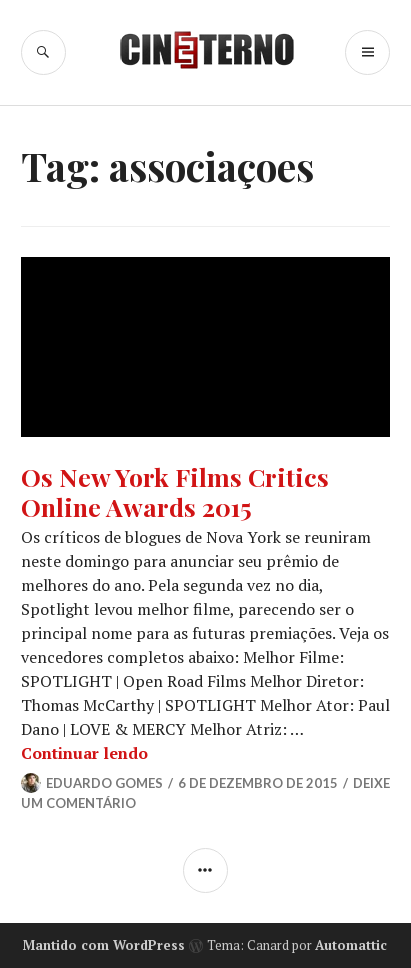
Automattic (351, 945)
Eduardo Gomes (104, 783)
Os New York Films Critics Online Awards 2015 (175, 491)
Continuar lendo (84, 753)
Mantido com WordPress (104, 945)
